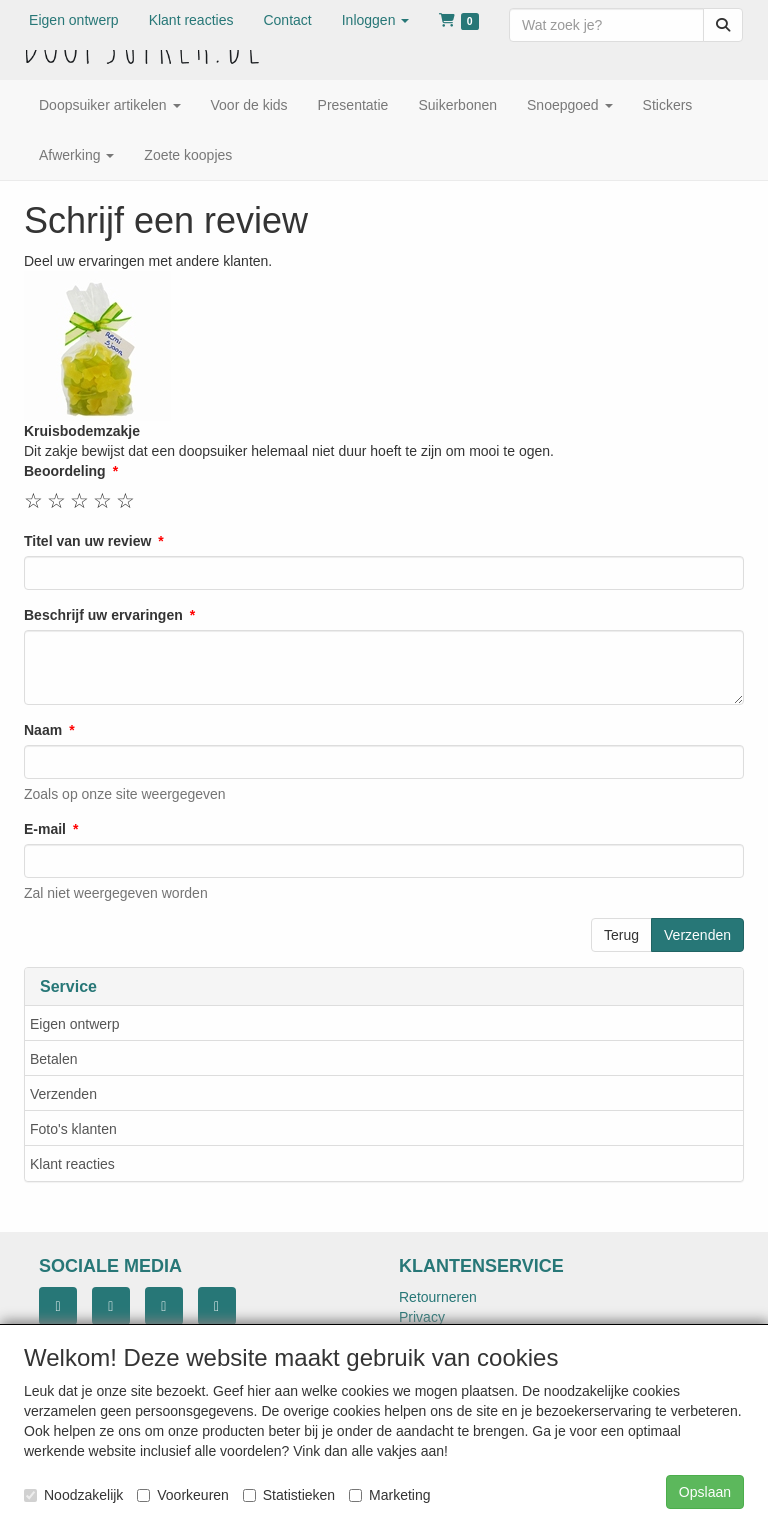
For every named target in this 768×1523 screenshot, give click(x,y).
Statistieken (289, 1495)
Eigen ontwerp (75, 1024)
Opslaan (705, 1492)
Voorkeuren (183, 1495)
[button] (376, 20)
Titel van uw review (87, 541)
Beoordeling (65, 471)
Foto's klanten (73, 1129)
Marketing (389, 1495)
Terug (621, 935)
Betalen (53, 1059)
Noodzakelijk (73, 1495)
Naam (43, 730)
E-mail (45, 829)
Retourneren (438, 1297)
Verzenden (63, 1094)
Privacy (422, 1317)
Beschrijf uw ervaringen (103, 615)
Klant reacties (72, 1164)
